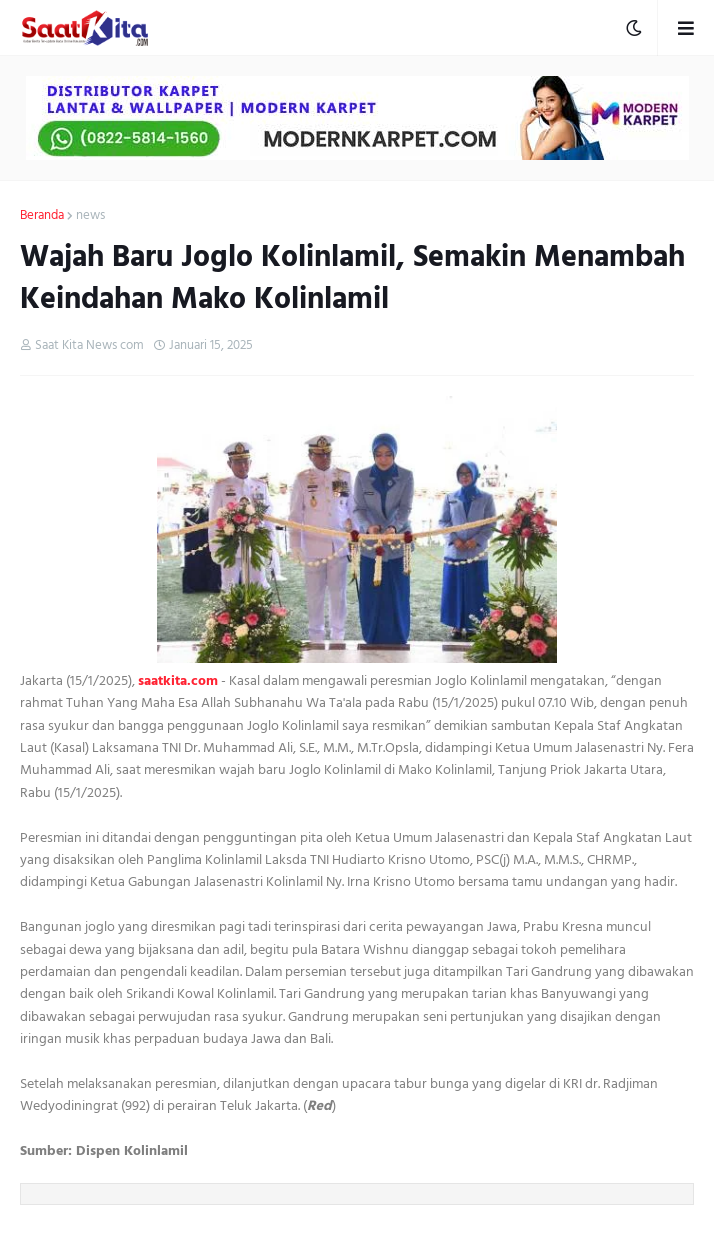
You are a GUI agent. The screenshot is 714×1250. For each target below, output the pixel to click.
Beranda (42, 216)
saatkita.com (178, 680)
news (90, 216)
